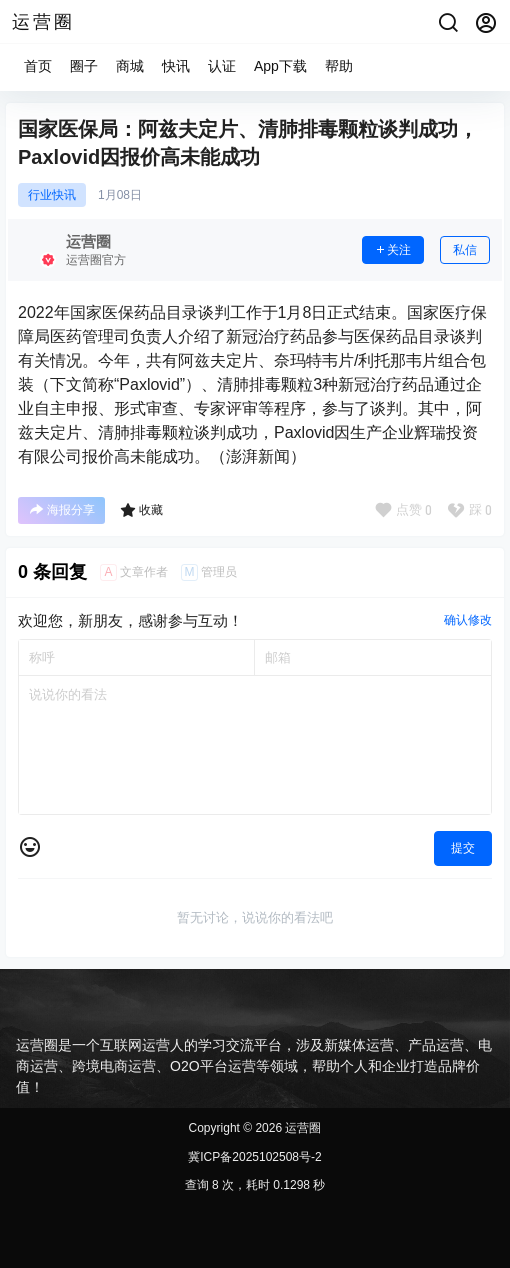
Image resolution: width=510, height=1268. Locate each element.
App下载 (280, 66)
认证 (222, 66)
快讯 (176, 66)
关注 (393, 250)
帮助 (339, 66)
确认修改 (468, 620)
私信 (465, 250)
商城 (130, 66)
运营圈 (301, 1128)
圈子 (84, 66)
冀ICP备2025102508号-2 (254, 1157)
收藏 (141, 510)
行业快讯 (52, 195)
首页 (38, 66)
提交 (463, 848)
